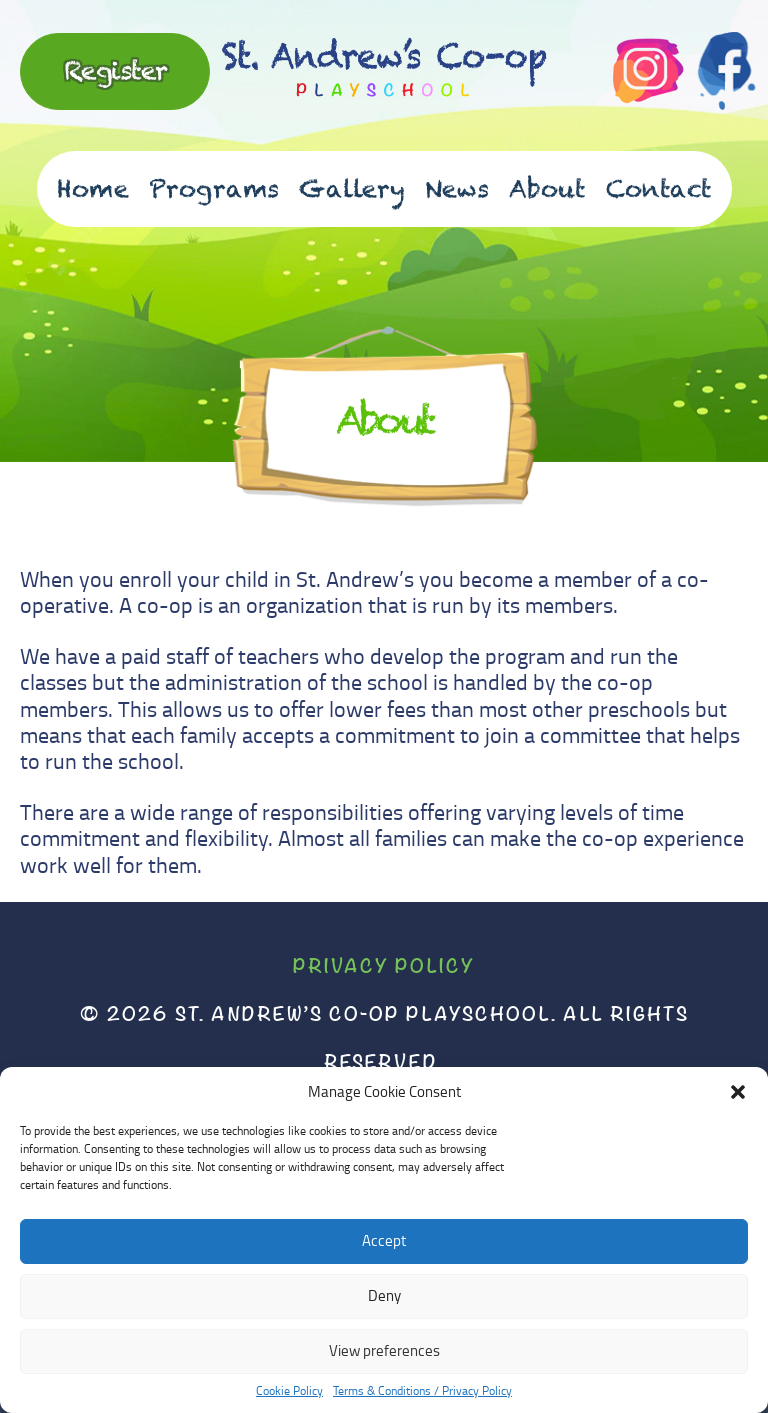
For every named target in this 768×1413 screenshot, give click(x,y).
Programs (214, 188)
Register (115, 70)
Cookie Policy (289, 1391)
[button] (738, 1092)
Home (93, 188)
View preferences (384, 1350)
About (547, 188)
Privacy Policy (384, 965)
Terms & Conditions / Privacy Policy (422, 1391)
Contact (659, 188)
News (457, 188)
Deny (384, 1295)
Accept (384, 1240)
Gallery (352, 188)
